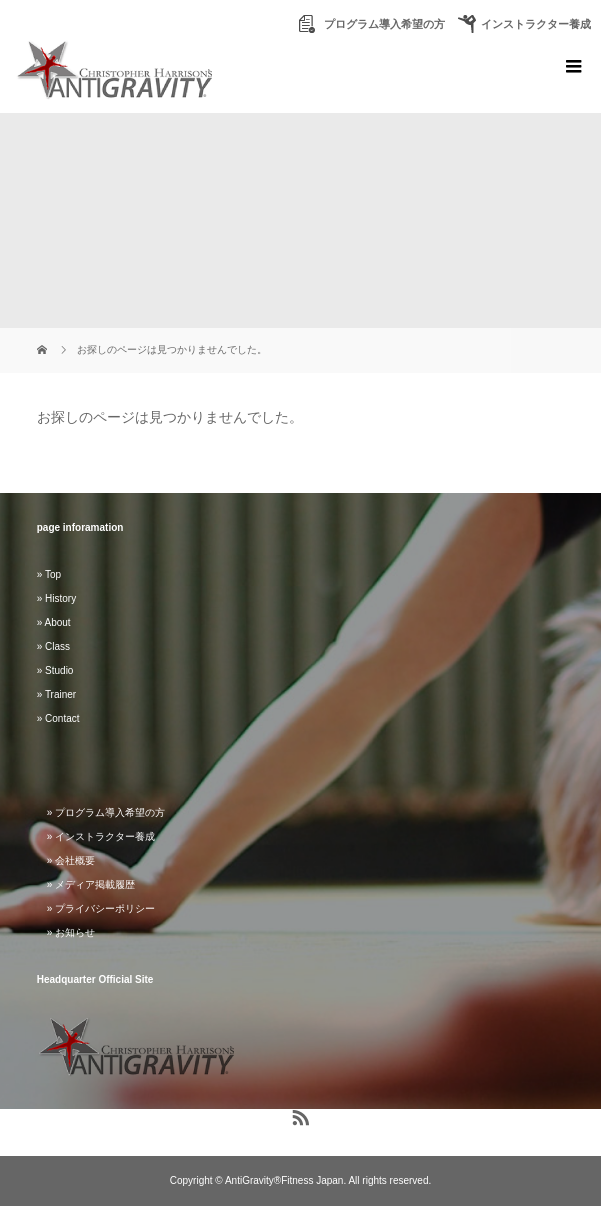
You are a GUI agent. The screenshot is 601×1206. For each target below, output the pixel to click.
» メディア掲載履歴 (91, 884)
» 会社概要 (71, 860)
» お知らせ (71, 932)
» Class (53, 646)
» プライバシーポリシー (101, 908)
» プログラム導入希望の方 (106, 812)
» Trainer (56, 694)
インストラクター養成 (536, 24)
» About (54, 622)
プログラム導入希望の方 (383, 24)
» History (56, 598)
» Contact (58, 718)
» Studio (55, 670)
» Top (49, 574)
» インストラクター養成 (101, 836)
